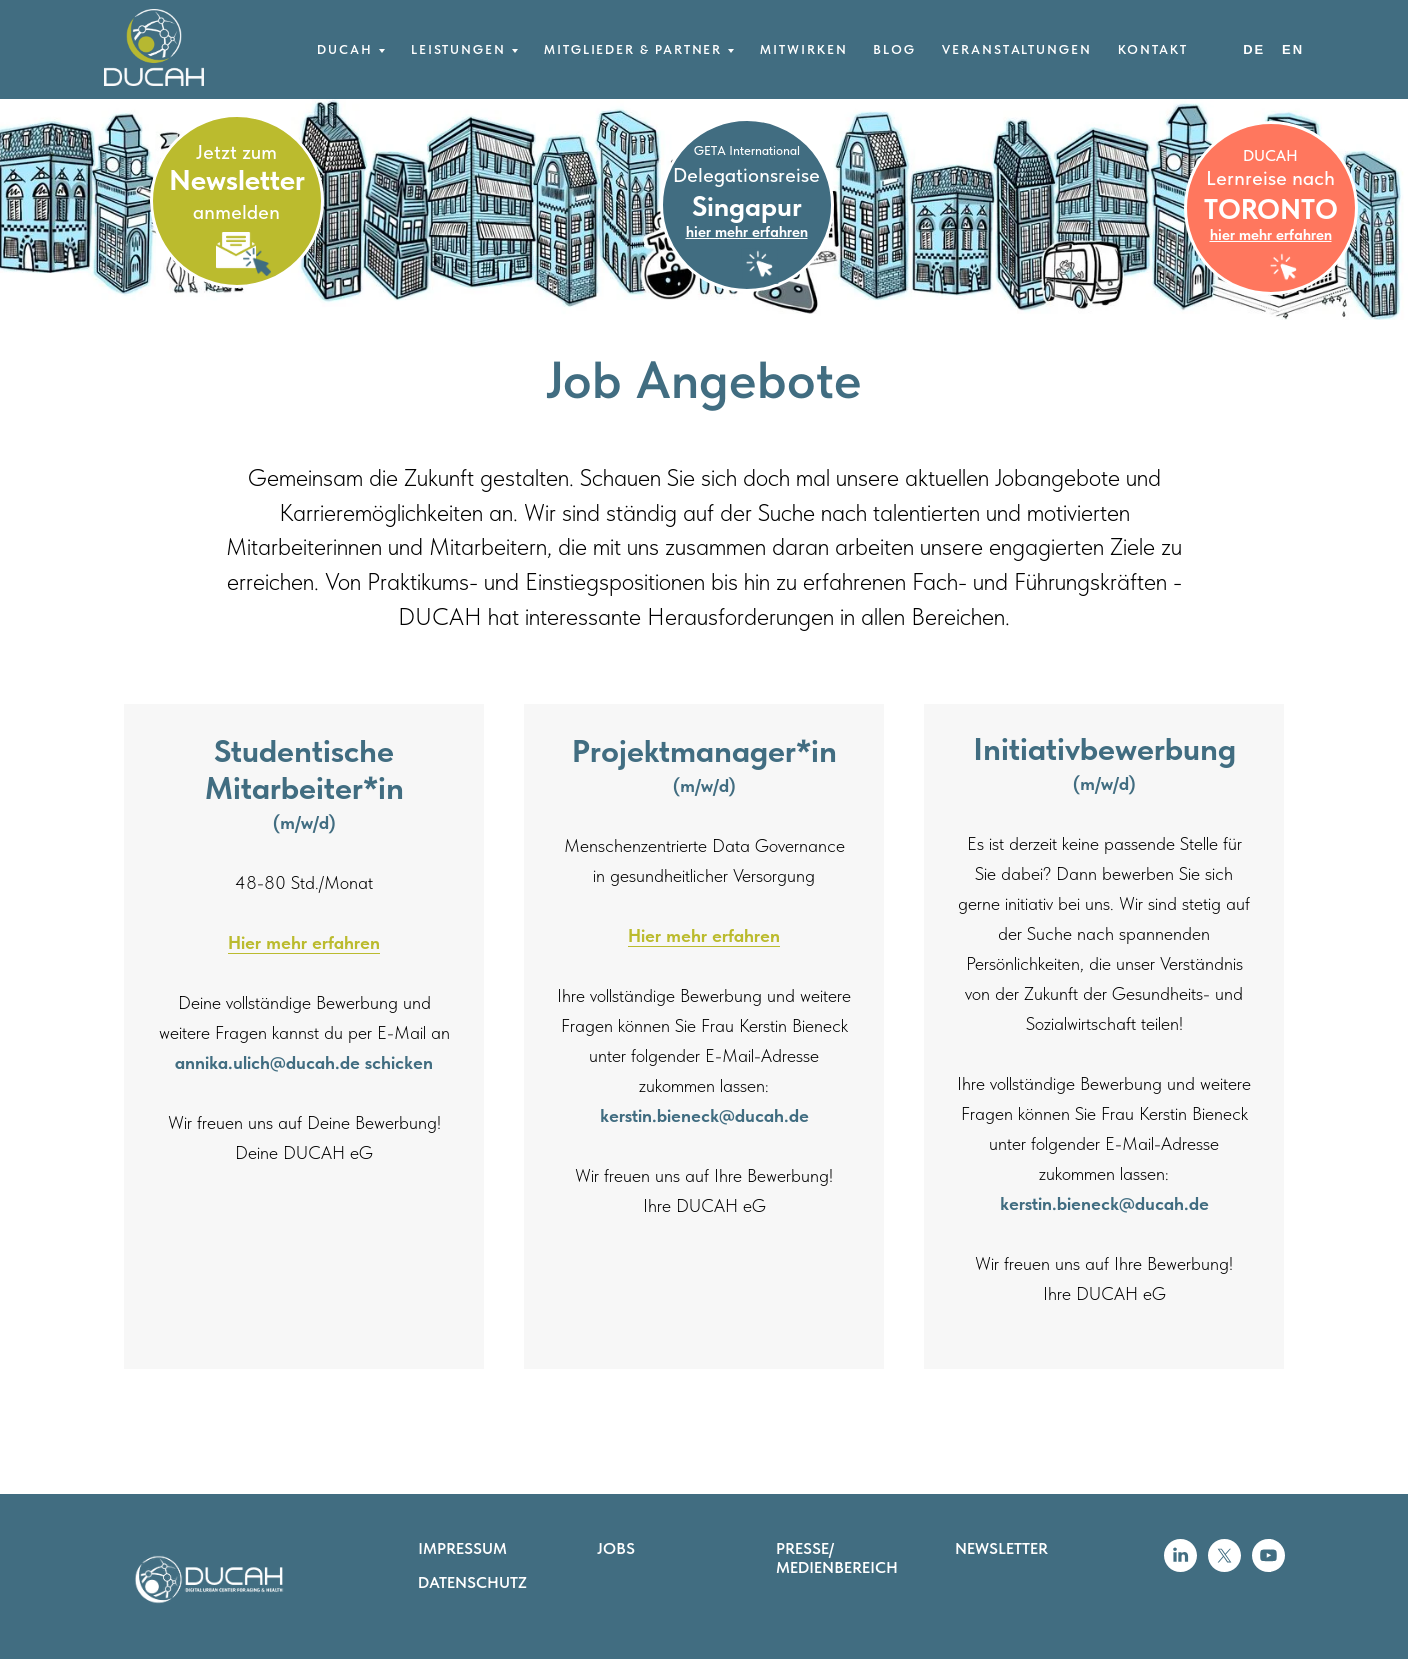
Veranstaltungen (1017, 49)
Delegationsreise (746, 175)
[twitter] (1224, 1566)
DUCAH (1270, 155)
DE (1254, 49)
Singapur (747, 206)
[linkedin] (1180, 1566)
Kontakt (1153, 49)
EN (1293, 49)
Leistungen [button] (458, 49)
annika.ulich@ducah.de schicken (304, 1062)
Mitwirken (803, 49)
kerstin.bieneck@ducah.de (704, 1115)
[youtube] (1268, 1566)
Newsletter (237, 179)
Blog (894, 49)
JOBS (616, 1548)
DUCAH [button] (345, 49)
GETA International (747, 150)
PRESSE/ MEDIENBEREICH (837, 1558)
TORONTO (1271, 209)
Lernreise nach (1270, 178)
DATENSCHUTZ (472, 1582)
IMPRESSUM (462, 1548)
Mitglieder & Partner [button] (633, 49)
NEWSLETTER (1001, 1548)
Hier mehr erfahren (304, 942)
